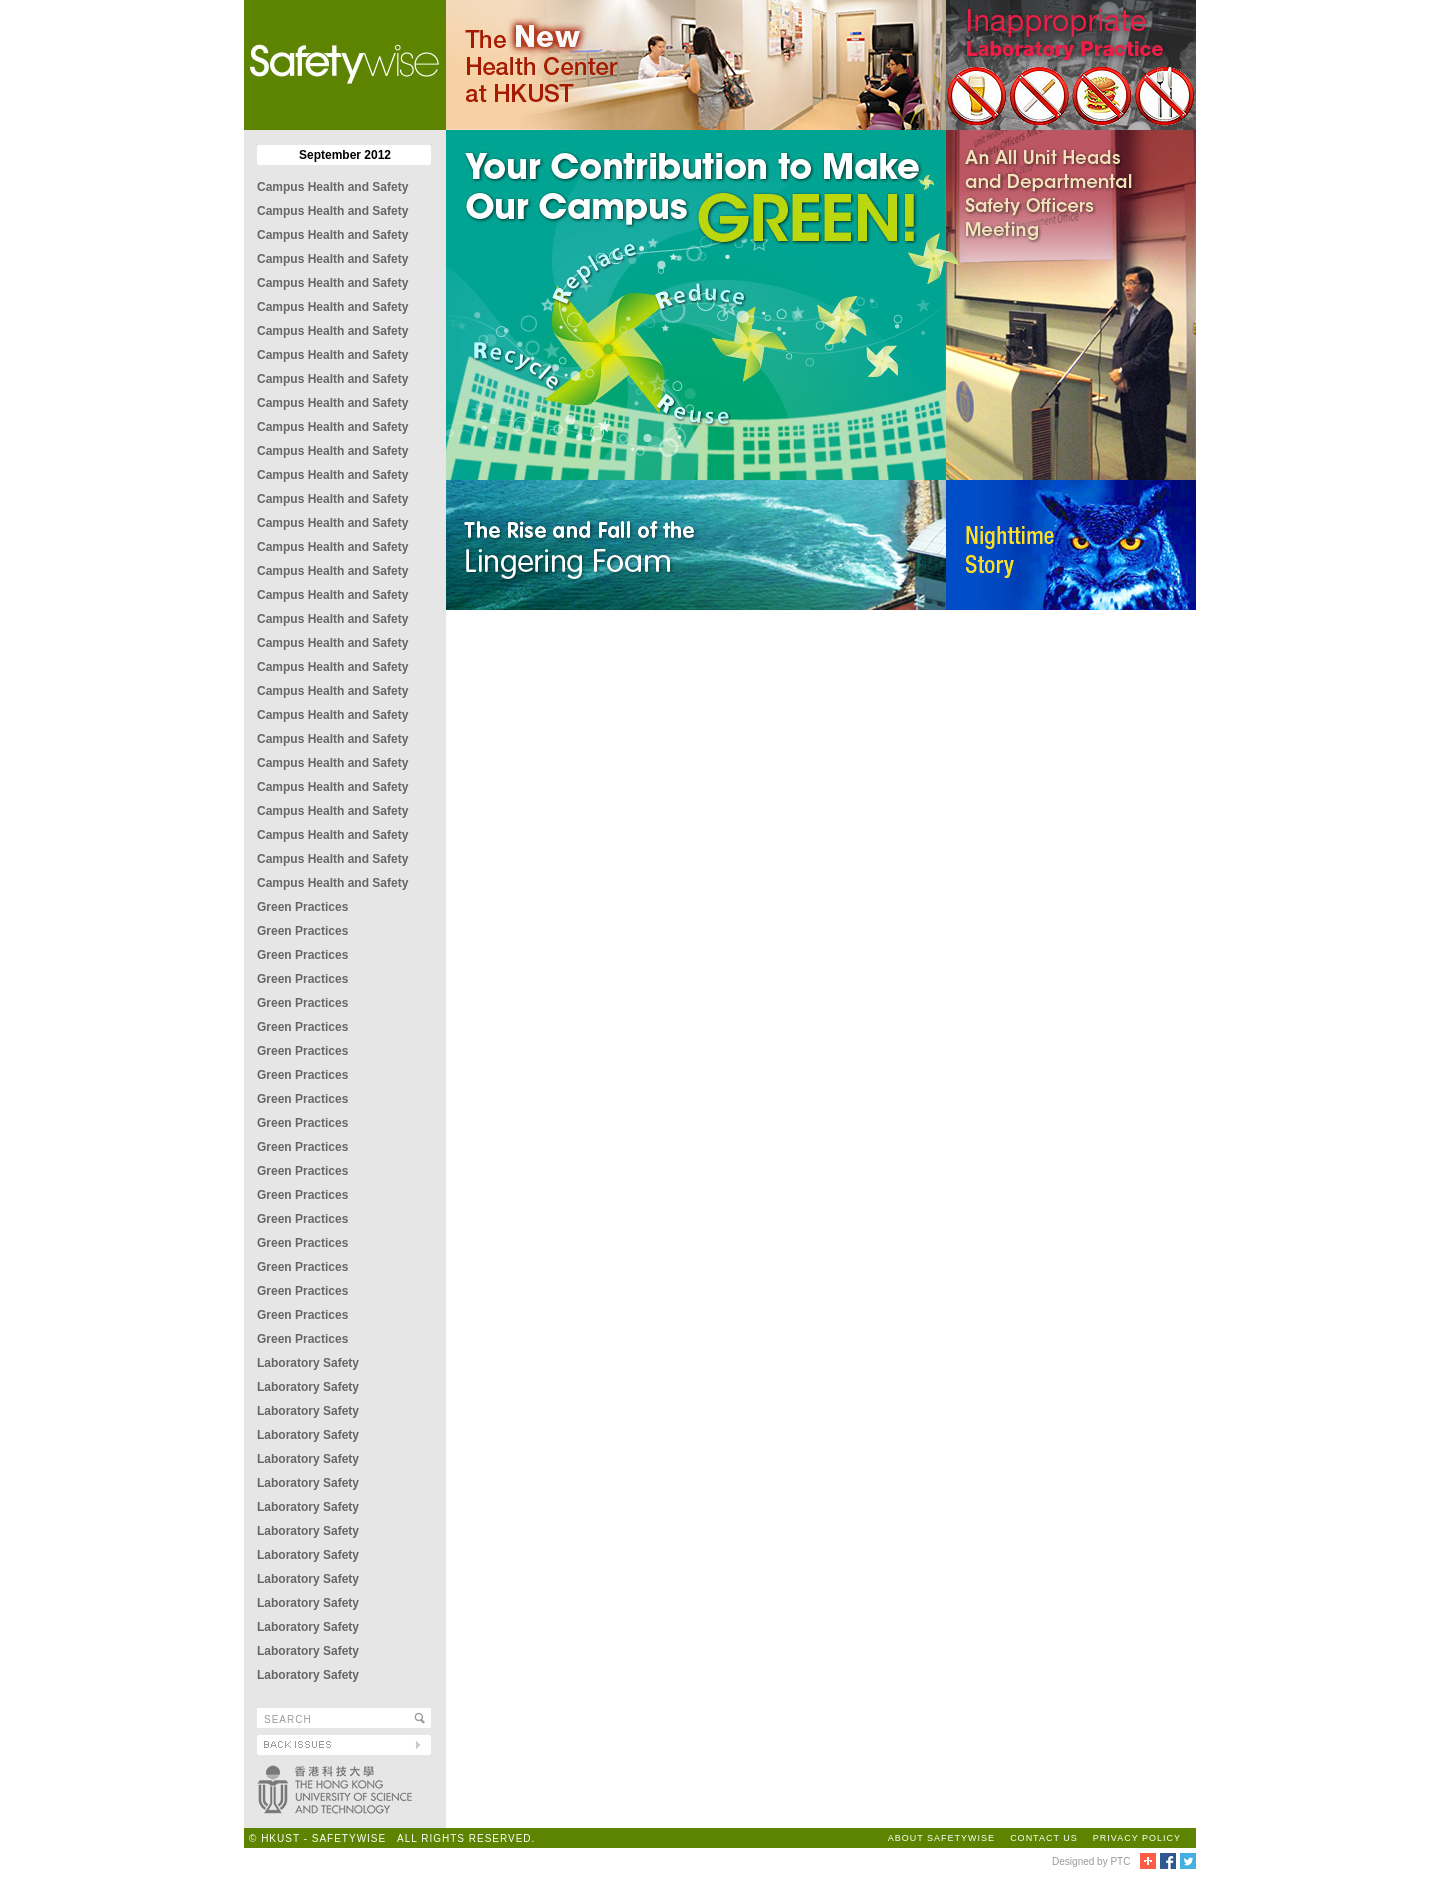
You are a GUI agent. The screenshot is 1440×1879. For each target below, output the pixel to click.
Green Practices (302, 907)
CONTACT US (1044, 1838)
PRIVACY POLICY (1137, 1838)
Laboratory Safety (308, 1363)
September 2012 (345, 155)
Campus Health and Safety (332, 187)
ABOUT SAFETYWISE (941, 1838)
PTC (1120, 1861)
